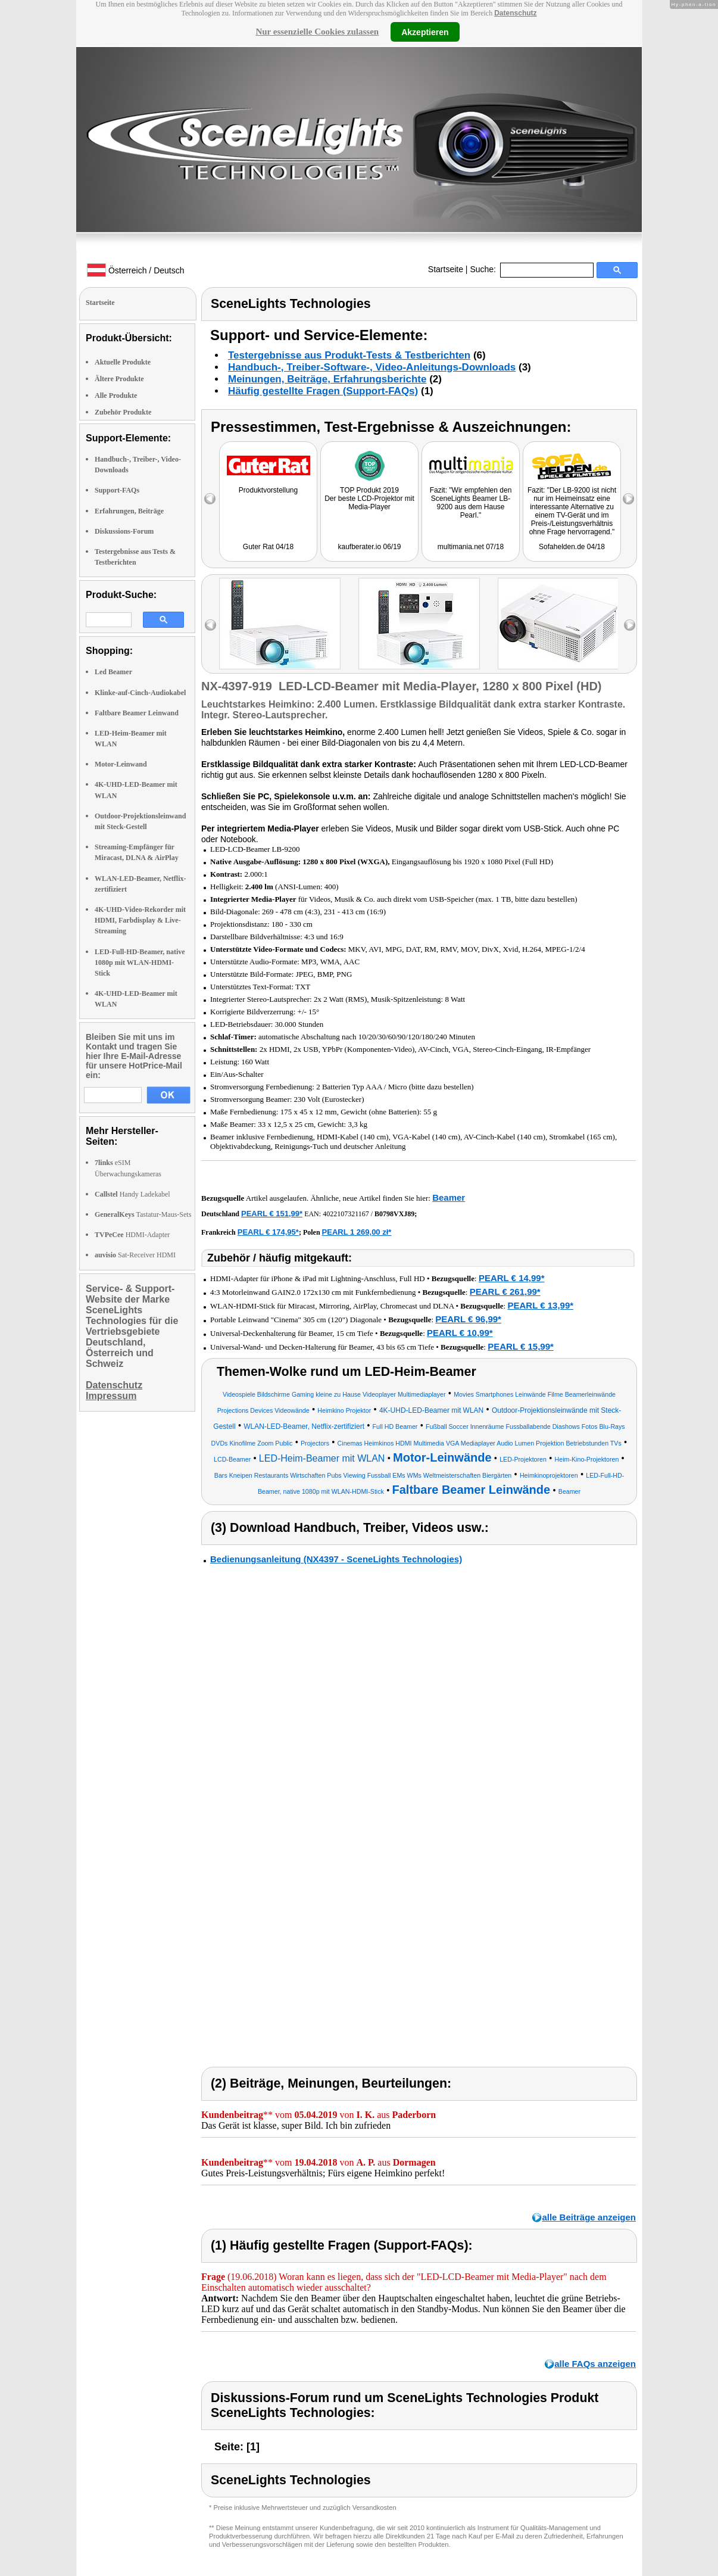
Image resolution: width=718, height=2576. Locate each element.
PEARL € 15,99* (521, 1346)
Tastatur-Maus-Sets (143, 1214)
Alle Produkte (116, 395)
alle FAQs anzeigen (595, 2364)
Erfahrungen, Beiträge (129, 511)
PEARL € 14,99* (512, 1278)
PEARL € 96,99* (468, 1319)
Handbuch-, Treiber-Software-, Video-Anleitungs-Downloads (372, 367)
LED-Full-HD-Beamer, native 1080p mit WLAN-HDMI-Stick (140, 962)
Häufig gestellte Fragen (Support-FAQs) (323, 391)
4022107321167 (346, 1214)
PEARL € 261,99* (505, 1292)
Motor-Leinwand (121, 764)
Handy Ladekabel (132, 1194)
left (210, 625)
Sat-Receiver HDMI (135, 1255)
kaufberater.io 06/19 (369, 547)
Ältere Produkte (119, 379)
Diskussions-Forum (124, 531)
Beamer (448, 1197)
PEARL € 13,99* (540, 1305)
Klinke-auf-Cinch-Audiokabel (140, 693)
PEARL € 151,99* (271, 1213)
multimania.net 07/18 (471, 547)
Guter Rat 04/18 (268, 547)
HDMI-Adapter (132, 1235)
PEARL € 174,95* (268, 1232)
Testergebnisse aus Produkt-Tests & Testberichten (349, 355)
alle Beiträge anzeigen (589, 2217)
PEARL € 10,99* (460, 1333)
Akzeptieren (424, 31)
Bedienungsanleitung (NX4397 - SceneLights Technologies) (336, 1559)
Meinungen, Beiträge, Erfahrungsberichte (327, 379)
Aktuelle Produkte (123, 362)
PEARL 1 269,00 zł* (357, 1232)
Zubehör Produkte (123, 412)
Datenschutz (515, 13)
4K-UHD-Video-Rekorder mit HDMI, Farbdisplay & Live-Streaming (140, 920)
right (629, 625)
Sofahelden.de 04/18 (572, 547)
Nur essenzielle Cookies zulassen (317, 31)
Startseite (445, 269)
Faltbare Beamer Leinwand (137, 713)
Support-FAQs (117, 490)
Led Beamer (113, 672)
